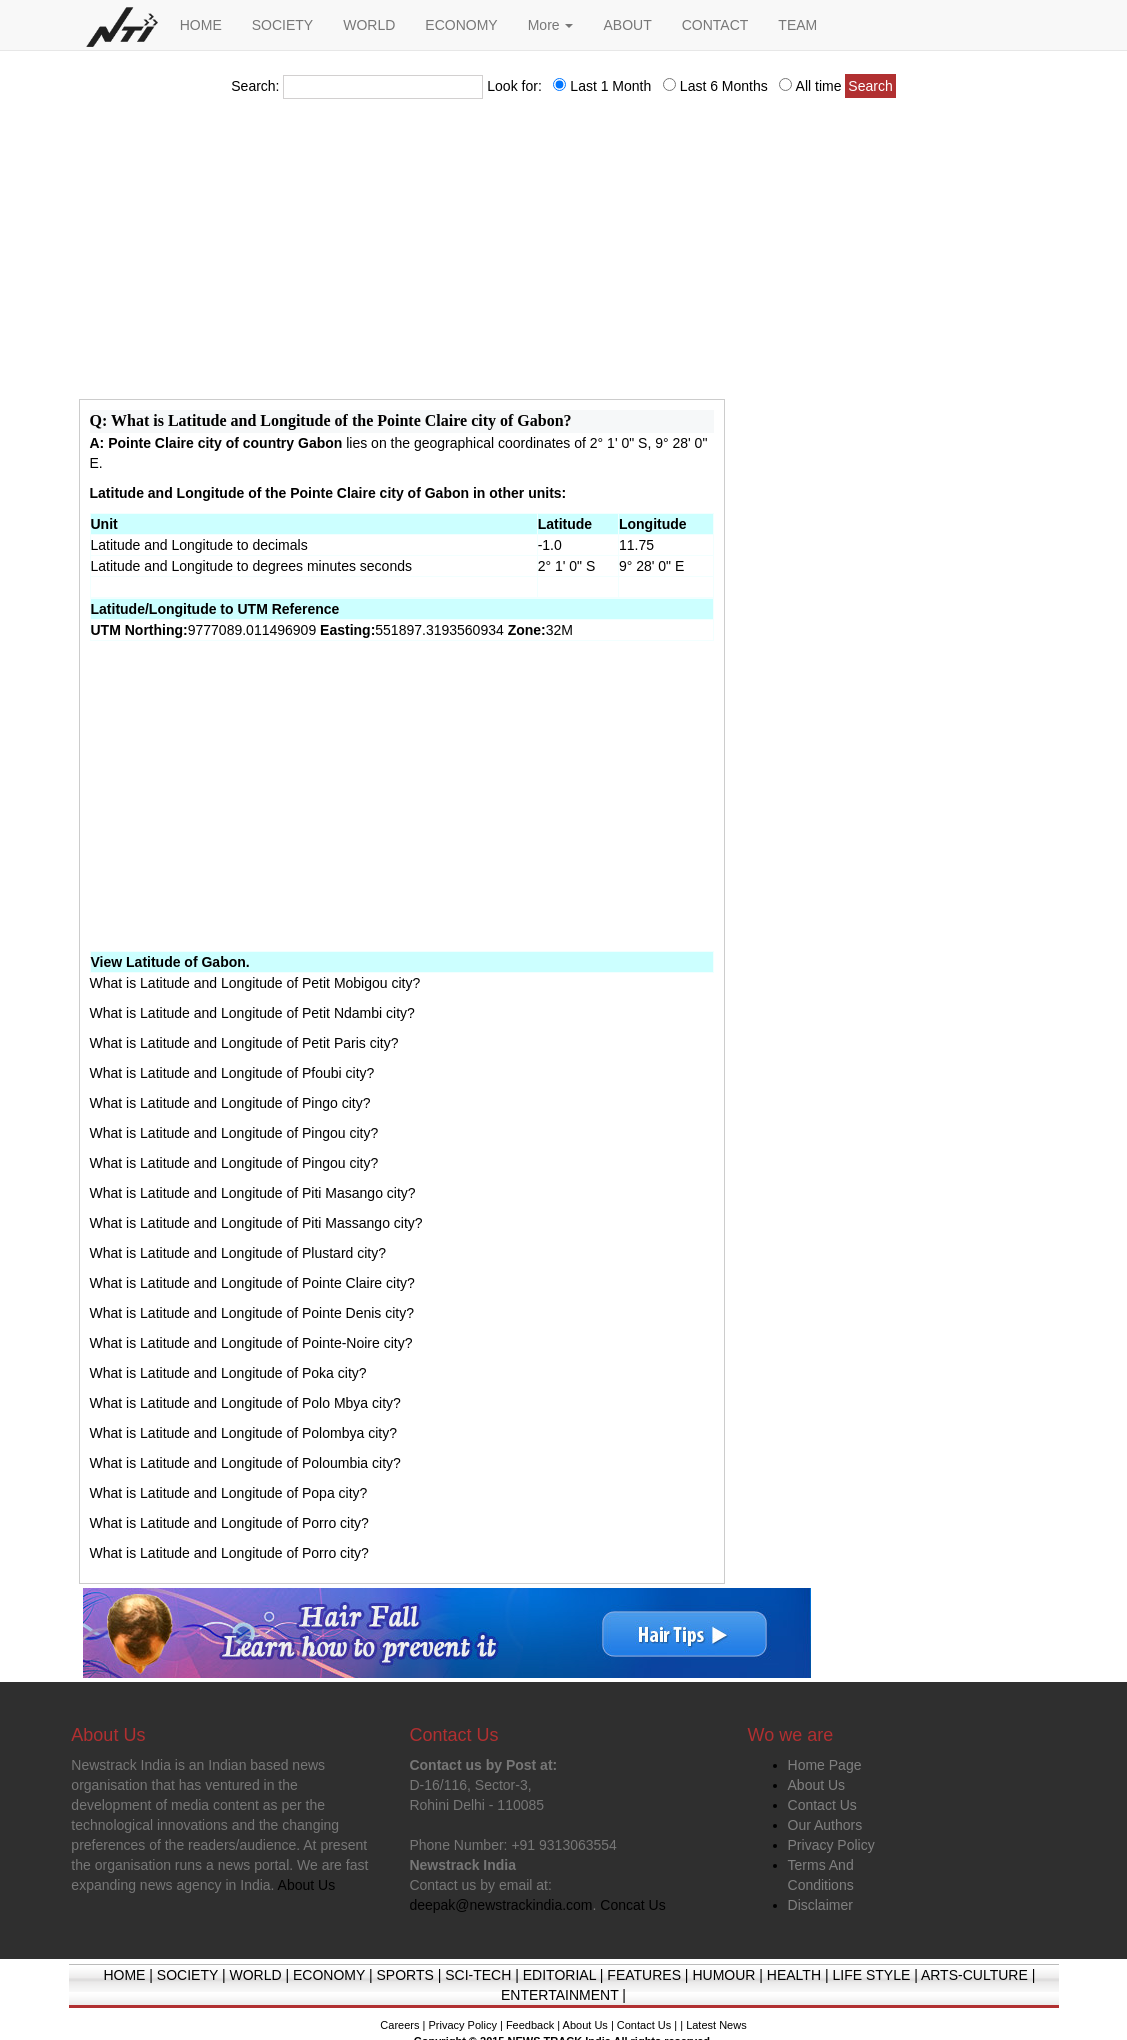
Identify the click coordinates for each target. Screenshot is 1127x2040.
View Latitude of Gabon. (170, 962)
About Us (817, 1785)
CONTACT (715, 25)
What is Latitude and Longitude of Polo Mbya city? (245, 1403)
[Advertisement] (564, 255)
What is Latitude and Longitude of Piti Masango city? (253, 1193)
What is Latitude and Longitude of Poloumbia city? (245, 1463)
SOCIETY (282, 25)
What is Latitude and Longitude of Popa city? (229, 1493)
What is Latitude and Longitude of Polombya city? (243, 1433)
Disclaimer (820, 1905)
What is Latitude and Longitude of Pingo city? (230, 1103)
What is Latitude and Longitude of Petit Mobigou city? (255, 983)
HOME (201, 25)
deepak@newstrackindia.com (500, 1905)
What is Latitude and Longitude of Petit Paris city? (244, 1043)
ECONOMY (461, 25)
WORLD (369, 25)
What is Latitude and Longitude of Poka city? (228, 1373)
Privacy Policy (831, 1845)
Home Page (825, 1765)
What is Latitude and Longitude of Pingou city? (234, 1133)
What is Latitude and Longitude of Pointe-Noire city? (251, 1343)
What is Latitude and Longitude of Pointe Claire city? (252, 1283)
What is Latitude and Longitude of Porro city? (229, 1523)
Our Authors (825, 1825)
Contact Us (822, 1805)
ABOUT (627, 25)
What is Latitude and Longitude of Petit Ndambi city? (252, 1013)
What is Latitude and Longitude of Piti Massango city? (256, 1223)
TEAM (797, 25)
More (551, 25)
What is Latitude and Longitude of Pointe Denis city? (252, 1313)
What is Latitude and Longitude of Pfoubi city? (232, 1073)
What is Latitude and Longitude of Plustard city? (238, 1253)
